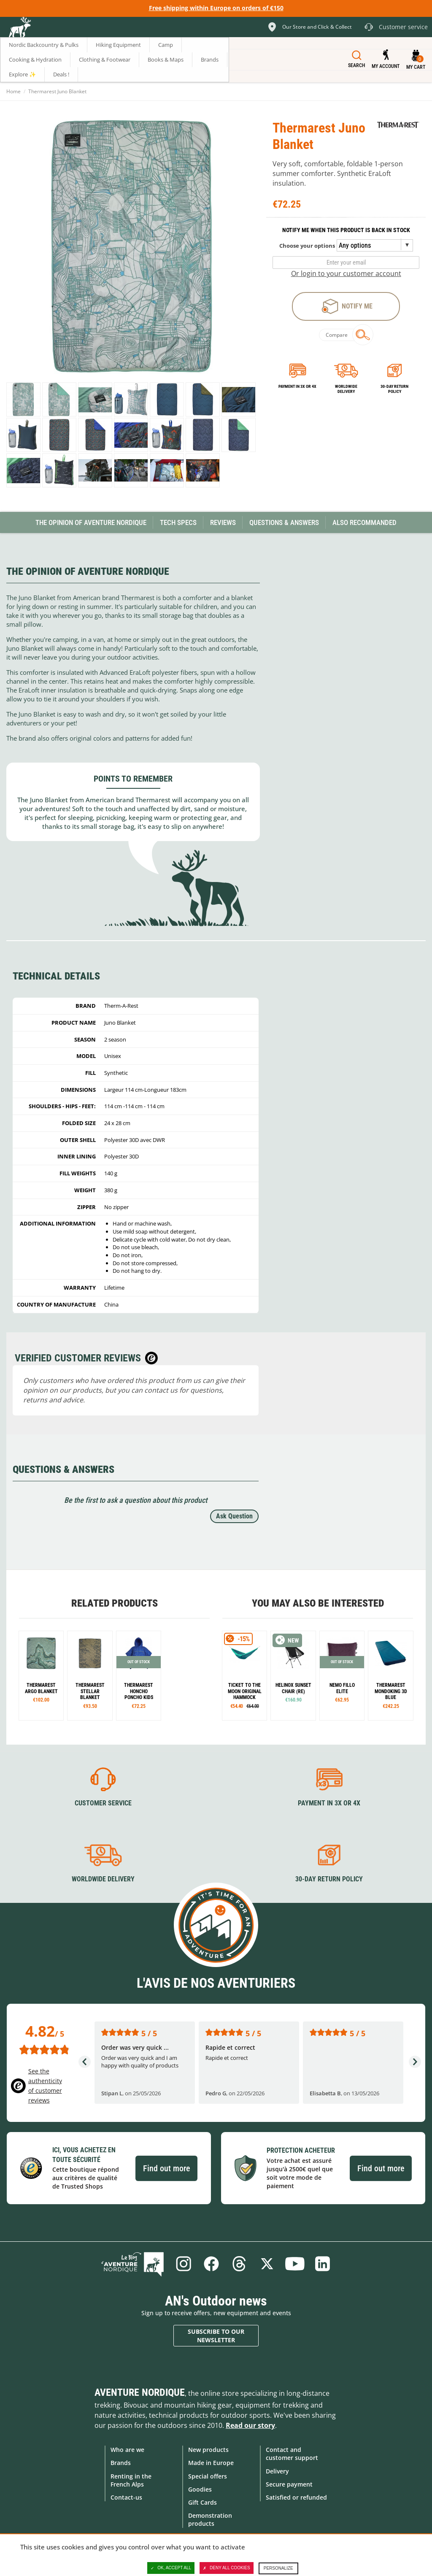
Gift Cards (202, 2502)
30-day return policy (394, 389)
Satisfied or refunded (296, 2497)
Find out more (166, 2168)
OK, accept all (171, 2568)
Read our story (250, 2425)
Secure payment (289, 2484)
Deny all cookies (226, 2568)
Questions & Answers (284, 522)
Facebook (211, 2264)
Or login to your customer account (346, 273)
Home (13, 91)
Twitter (267, 2264)
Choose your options (307, 245)
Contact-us (126, 2497)
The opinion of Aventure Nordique (90, 522)
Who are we (127, 2450)
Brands (121, 2463)
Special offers (207, 2476)
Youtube (294, 2264)
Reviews (223, 522)
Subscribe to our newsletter (216, 2335)
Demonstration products (210, 2519)
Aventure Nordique (139, 2392)
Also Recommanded (364, 522)
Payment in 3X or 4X (329, 1803)
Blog (132, 2263)
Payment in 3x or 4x (297, 386)
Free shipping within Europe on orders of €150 (216, 8)
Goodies (200, 2489)
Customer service (103, 1803)
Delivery (277, 2471)
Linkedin (322, 2264)
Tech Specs (178, 522)
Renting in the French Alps (131, 2480)
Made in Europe (211, 2463)
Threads (239, 2264)
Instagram (183, 2264)
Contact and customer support (292, 2454)
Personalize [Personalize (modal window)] (278, 2568)
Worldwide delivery (346, 389)
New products (208, 2450)
